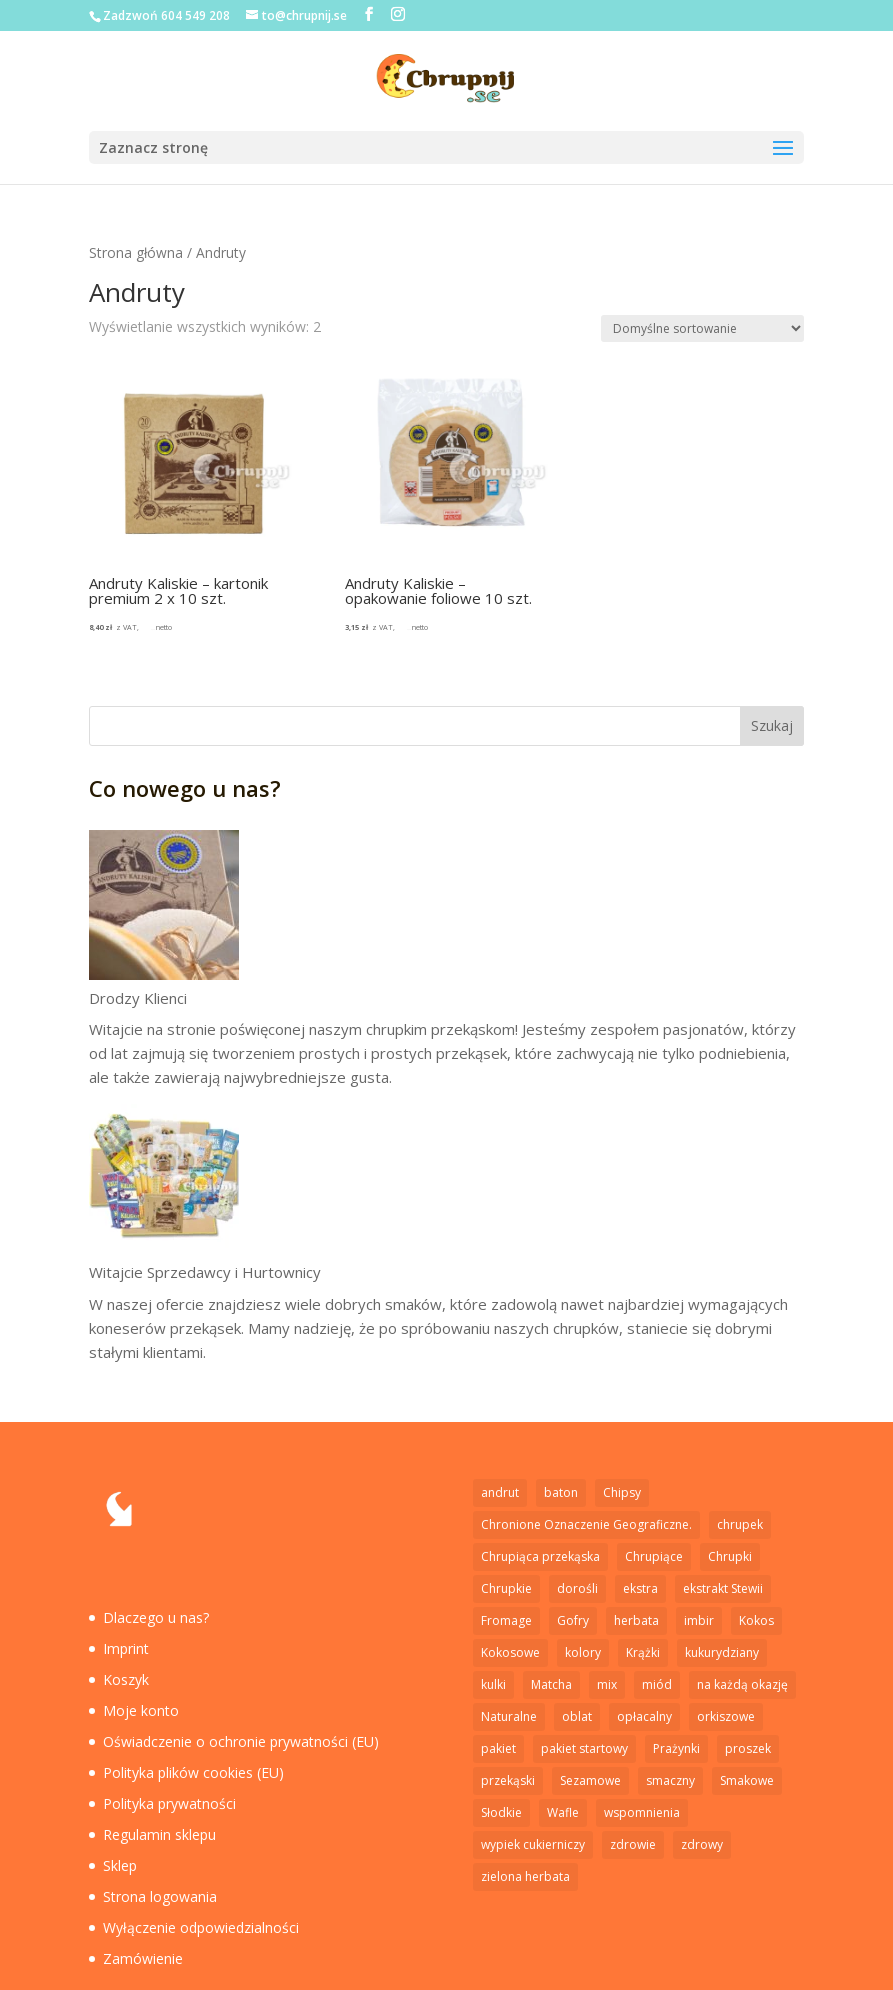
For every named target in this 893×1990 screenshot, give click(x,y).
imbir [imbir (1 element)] (699, 1620)
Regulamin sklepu (159, 1834)
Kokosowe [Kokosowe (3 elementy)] (510, 1652)
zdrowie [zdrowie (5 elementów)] (633, 1844)
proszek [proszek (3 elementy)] (748, 1748)
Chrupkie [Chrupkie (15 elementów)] (506, 1588)
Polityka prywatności (169, 1803)
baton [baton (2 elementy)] (561, 1492)
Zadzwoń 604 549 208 (166, 15)
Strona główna (136, 252)
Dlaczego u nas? (156, 1617)
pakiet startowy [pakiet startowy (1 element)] (584, 1748)
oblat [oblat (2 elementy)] (577, 1716)
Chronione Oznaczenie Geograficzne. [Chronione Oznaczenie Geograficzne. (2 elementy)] (586, 1524)
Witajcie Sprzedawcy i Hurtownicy (205, 1272)
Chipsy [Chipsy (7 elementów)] (622, 1492)
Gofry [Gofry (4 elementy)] (573, 1620)
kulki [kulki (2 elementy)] (493, 1684)
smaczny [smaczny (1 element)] (670, 1780)
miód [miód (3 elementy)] (657, 1684)
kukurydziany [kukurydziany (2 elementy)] (722, 1652)
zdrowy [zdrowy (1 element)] (702, 1844)
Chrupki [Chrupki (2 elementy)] (730, 1556)
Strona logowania (160, 1896)
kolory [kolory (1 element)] (583, 1652)
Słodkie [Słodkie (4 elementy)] (501, 1812)
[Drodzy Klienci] (164, 908)
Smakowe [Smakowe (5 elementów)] (747, 1780)
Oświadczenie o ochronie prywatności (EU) (241, 1741)
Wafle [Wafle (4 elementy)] (563, 1812)
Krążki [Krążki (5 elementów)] (643, 1652)
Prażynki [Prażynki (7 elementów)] (676, 1748)
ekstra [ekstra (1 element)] (640, 1588)
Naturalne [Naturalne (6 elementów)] (509, 1716)
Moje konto (141, 1710)
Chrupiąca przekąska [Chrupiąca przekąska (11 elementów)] (540, 1556)
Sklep (120, 1865)
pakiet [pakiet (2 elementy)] (498, 1748)
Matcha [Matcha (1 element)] (551, 1684)
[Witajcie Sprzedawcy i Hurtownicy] (164, 1182)
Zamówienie (143, 1958)
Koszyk (126, 1679)
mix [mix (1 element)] (607, 1684)
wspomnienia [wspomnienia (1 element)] (642, 1812)
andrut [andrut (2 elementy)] (500, 1492)
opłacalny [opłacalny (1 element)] (644, 1716)
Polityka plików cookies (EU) (193, 1772)
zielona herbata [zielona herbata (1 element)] (525, 1876)
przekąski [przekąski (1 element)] (508, 1780)
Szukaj (772, 725)
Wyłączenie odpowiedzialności (201, 1927)
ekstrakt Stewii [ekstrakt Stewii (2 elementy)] (723, 1588)
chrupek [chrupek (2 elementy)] (740, 1524)
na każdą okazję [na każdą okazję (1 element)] (742, 1684)
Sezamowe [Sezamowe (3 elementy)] (590, 1780)
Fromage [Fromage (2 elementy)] (506, 1620)
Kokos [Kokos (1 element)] (756, 1620)
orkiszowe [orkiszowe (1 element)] (726, 1716)
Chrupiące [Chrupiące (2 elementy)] (654, 1556)
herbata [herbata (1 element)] (636, 1620)
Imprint (126, 1648)
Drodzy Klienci (138, 998)
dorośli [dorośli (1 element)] (577, 1588)
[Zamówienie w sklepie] (702, 328)
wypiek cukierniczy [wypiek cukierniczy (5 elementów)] (533, 1844)
